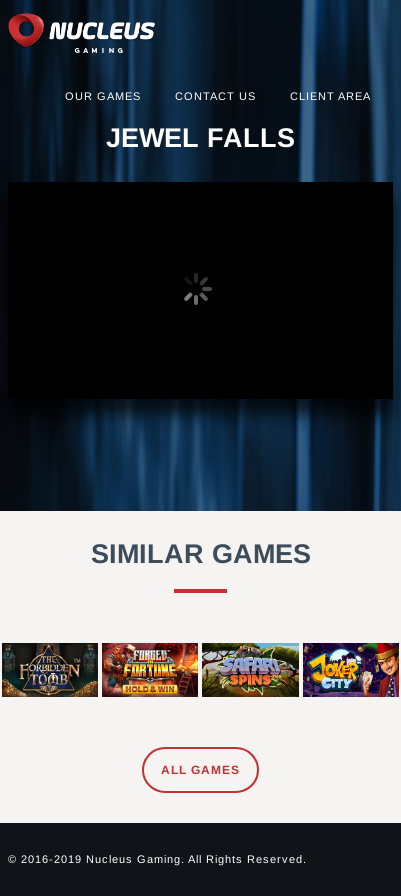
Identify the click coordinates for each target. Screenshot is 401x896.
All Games (200, 770)
